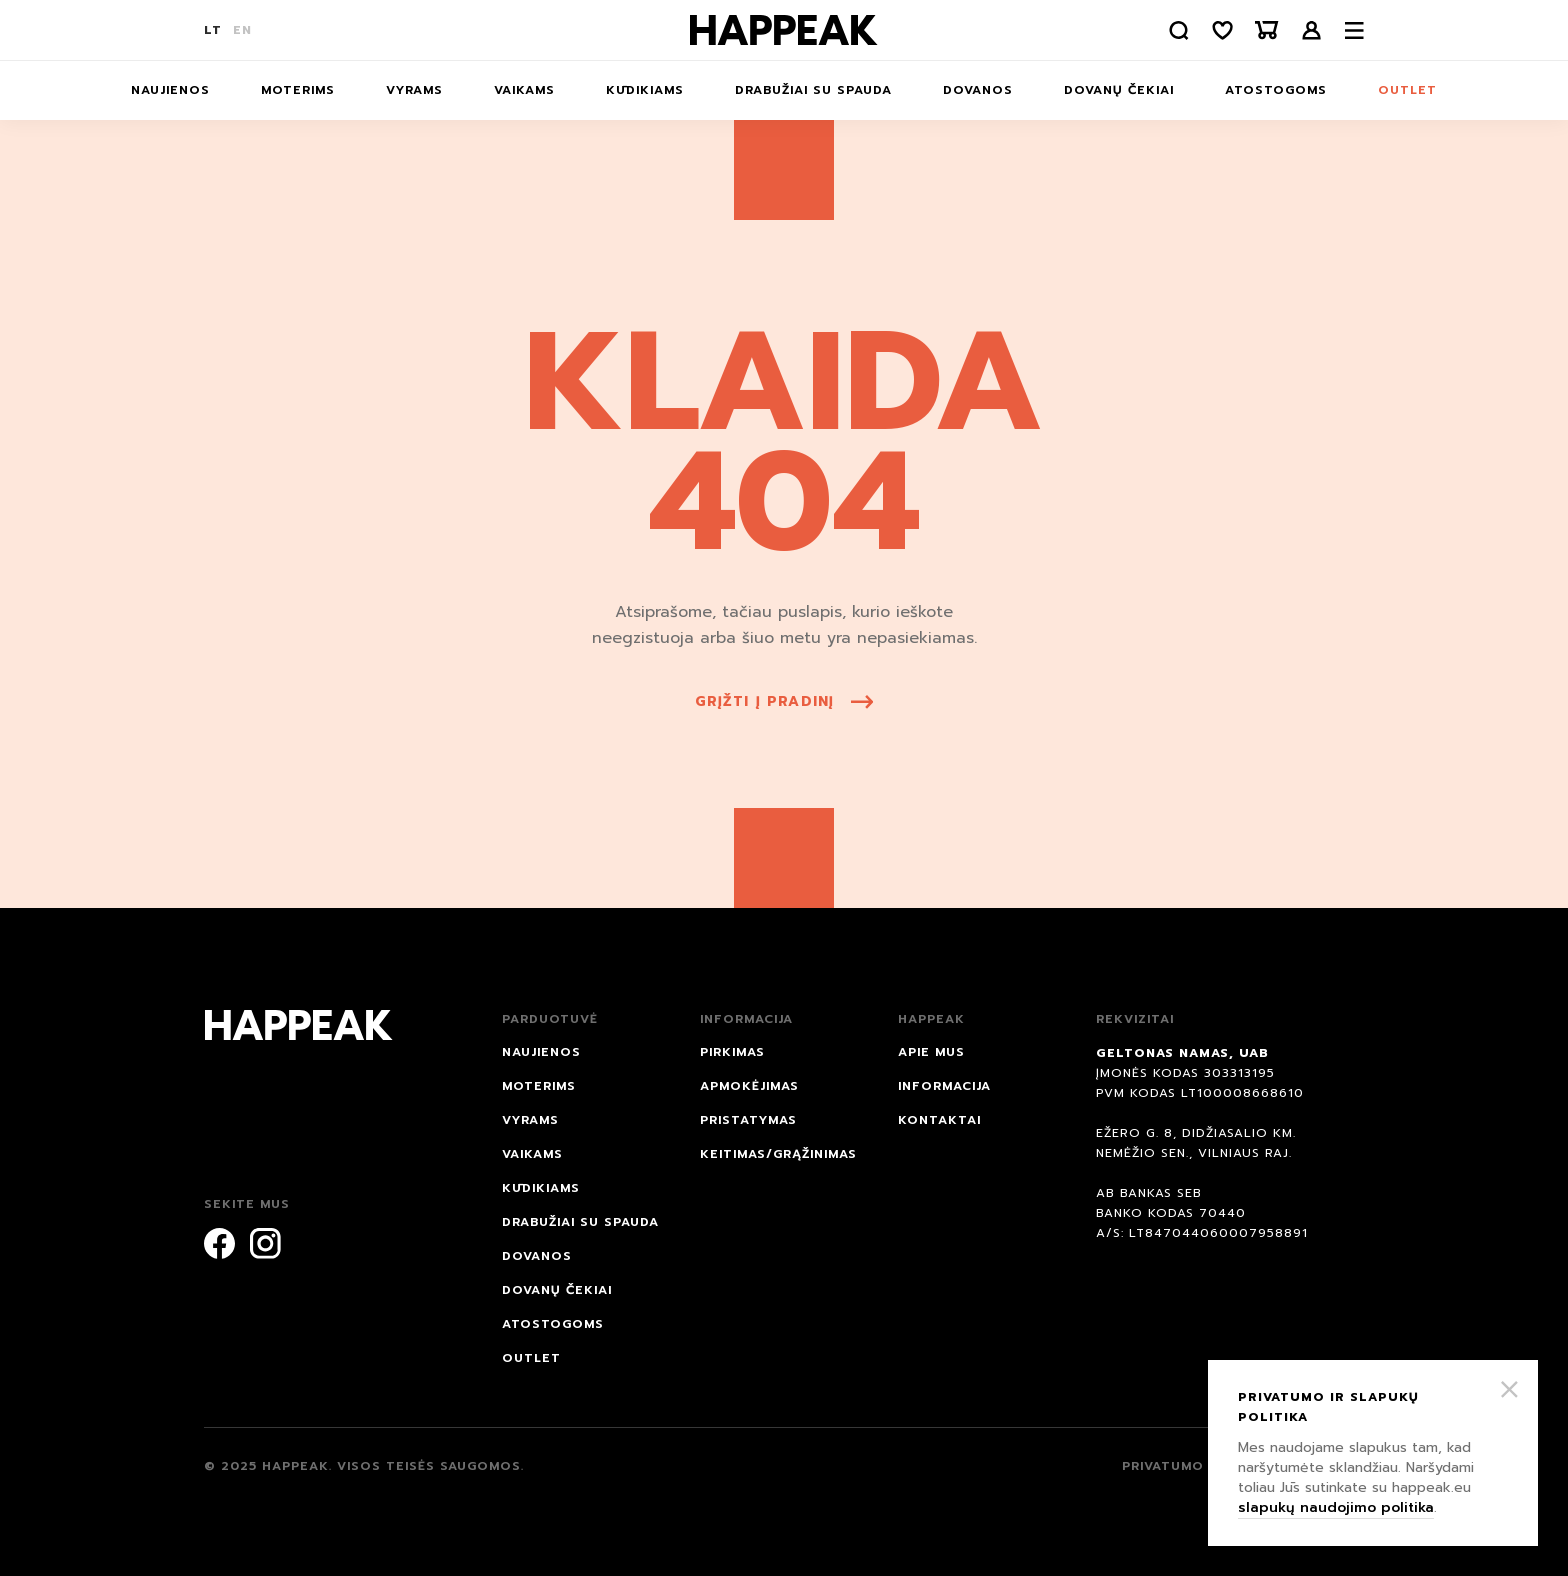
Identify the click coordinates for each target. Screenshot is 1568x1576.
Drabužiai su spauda (813, 90)
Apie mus (931, 1052)
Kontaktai (939, 1120)
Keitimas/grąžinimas (778, 1154)
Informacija (944, 1086)
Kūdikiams (645, 90)
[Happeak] (784, 30)
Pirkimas (732, 1052)
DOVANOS (978, 90)
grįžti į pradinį (784, 701)
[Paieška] (1179, 30)
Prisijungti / (1312, 30)
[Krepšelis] (1267, 30)
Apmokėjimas (749, 1086)
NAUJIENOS (170, 90)
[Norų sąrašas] (1223, 30)
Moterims (298, 90)
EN (242, 30)
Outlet (1407, 90)
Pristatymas (748, 1120)
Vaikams (524, 90)
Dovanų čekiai (1119, 90)
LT (213, 30)
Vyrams (414, 90)
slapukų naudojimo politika (1336, 1507)
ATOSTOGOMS (1276, 90)
